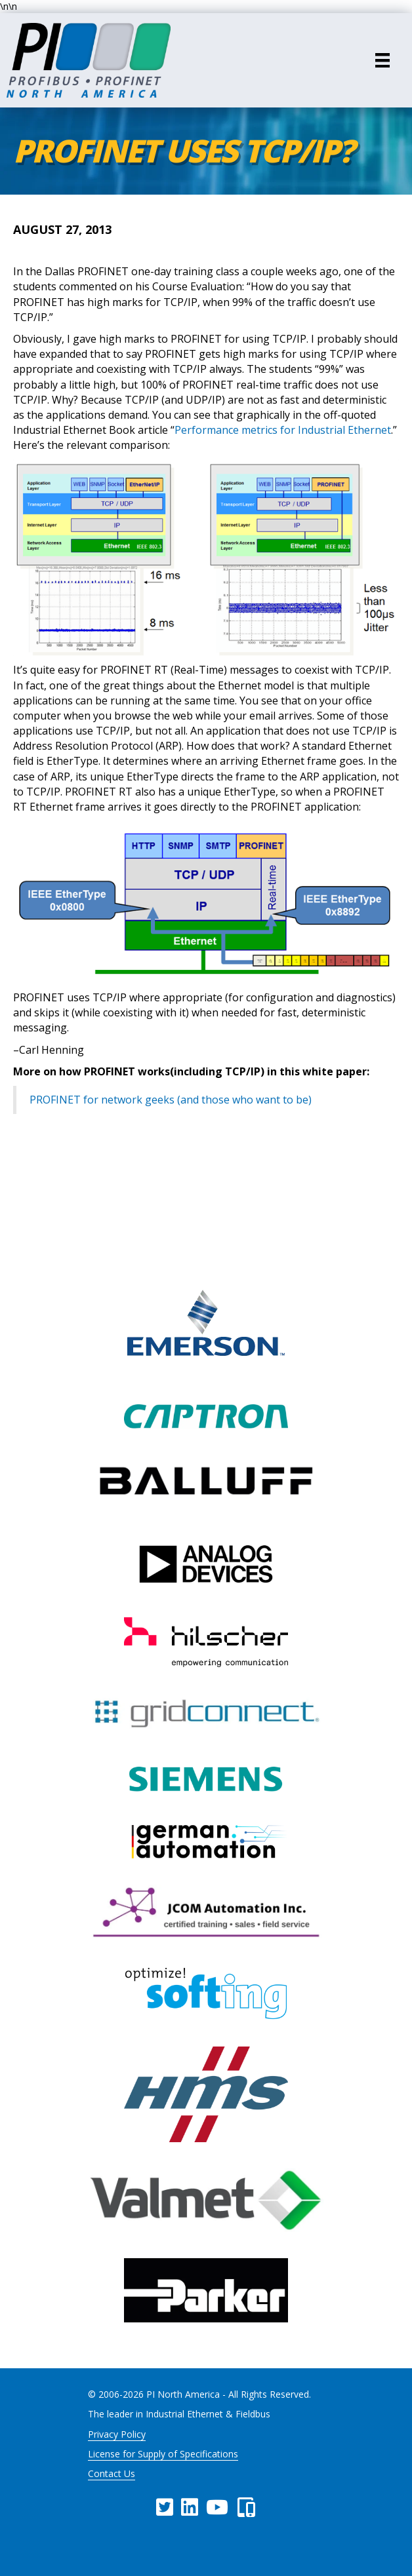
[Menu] (382, 60)
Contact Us (111, 2473)
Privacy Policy (117, 2434)
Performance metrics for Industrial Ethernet (283, 430)
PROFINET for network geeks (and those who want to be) (171, 1099)
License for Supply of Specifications (163, 2454)
